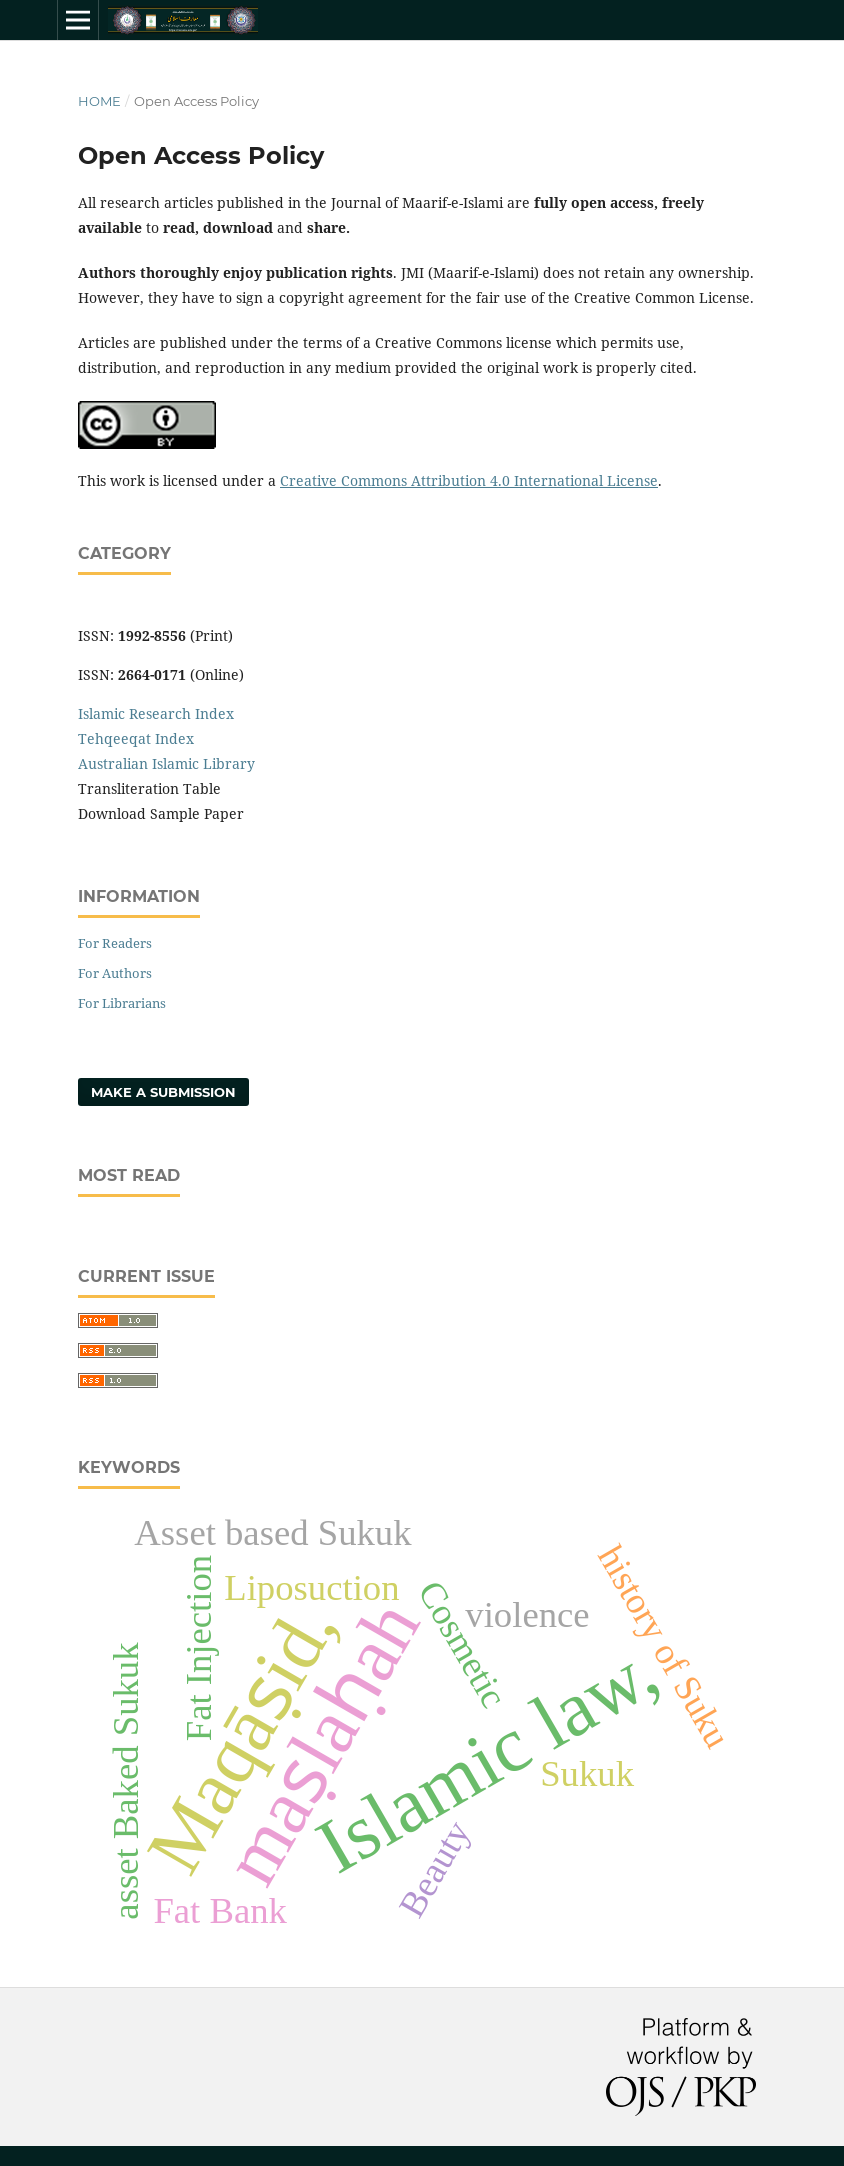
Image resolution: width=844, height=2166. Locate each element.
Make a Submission (163, 1092)
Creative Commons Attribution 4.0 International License (469, 480)
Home (99, 101)
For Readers (115, 943)
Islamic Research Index (156, 713)
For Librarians (122, 1003)
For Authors (115, 973)
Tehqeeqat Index (136, 738)
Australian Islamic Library (166, 763)
